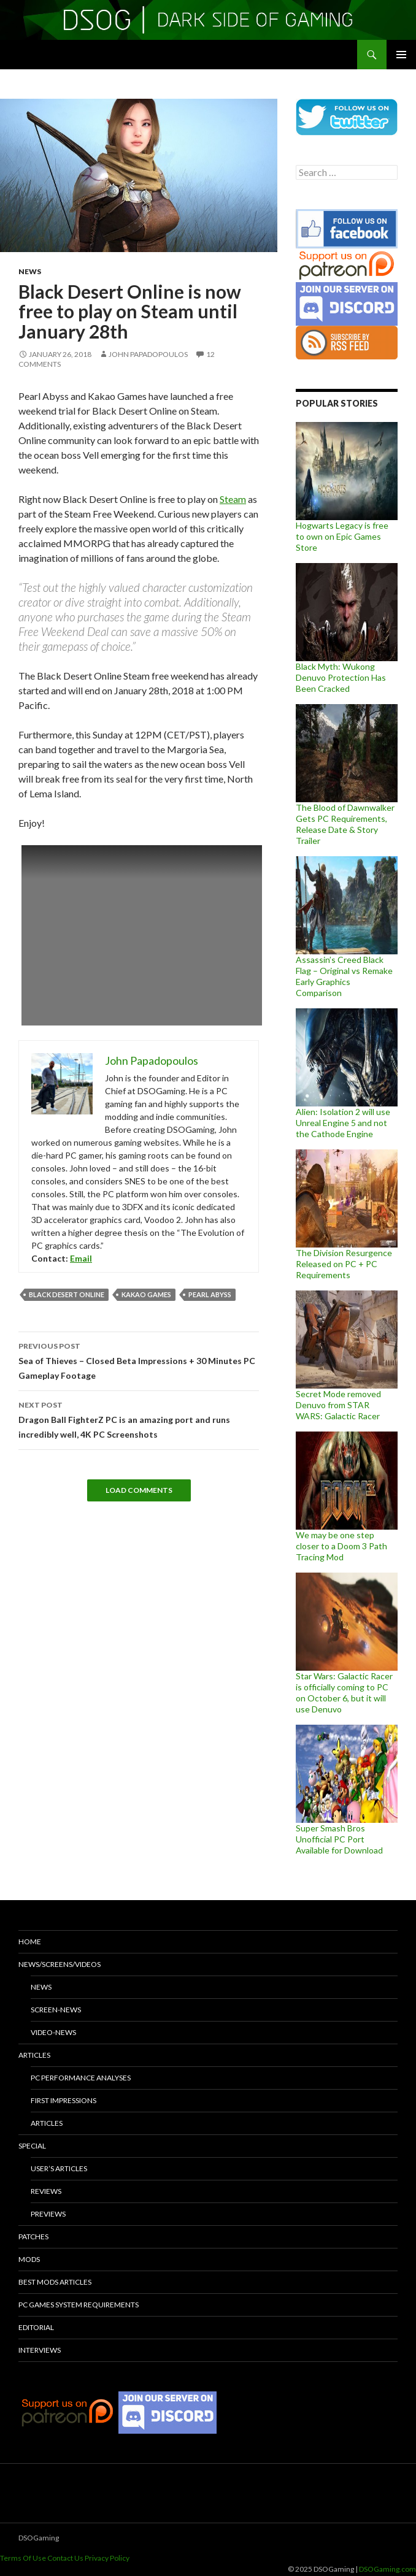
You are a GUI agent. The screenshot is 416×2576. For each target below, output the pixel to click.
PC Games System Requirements (78, 2304)
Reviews (46, 2191)
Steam (233, 499)
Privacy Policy (107, 2558)
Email (81, 1258)
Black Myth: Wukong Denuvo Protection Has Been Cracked (341, 677)
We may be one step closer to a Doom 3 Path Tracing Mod (341, 1546)
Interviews (39, 2350)
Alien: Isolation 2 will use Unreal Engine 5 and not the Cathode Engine (343, 1122)
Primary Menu (401, 54)
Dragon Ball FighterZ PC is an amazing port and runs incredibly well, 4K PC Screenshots (138, 1418)
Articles (34, 2055)
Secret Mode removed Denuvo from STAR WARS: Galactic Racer (338, 1405)
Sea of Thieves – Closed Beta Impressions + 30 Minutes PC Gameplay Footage (138, 1360)
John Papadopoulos (148, 354)
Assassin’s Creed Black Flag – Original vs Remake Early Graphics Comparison (344, 976)
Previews (48, 2213)
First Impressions (63, 2100)
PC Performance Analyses (81, 2077)
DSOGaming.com (387, 2569)
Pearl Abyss (209, 1294)
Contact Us (65, 2558)
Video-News (53, 2032)
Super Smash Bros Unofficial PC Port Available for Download (339, 1839)
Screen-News (56, 2009)
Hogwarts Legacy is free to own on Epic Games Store (342, 536)
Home (29, 1941)
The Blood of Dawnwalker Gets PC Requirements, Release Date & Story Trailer (345, 824)
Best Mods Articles (54, 2282)
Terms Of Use (23, 2558)
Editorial (36, 2327)
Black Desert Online (66, 1294)
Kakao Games (146, 1294)
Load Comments (139, 1490)
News (29, 271)
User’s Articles (59, 2168)
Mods (29, 2259)
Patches (33, 2236)
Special (32, 2145)
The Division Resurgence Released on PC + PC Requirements (344, 1264)
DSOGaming (38, 2537)
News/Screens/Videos (59, 1964)
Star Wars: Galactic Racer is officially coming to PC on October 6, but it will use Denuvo (344, 1692)
